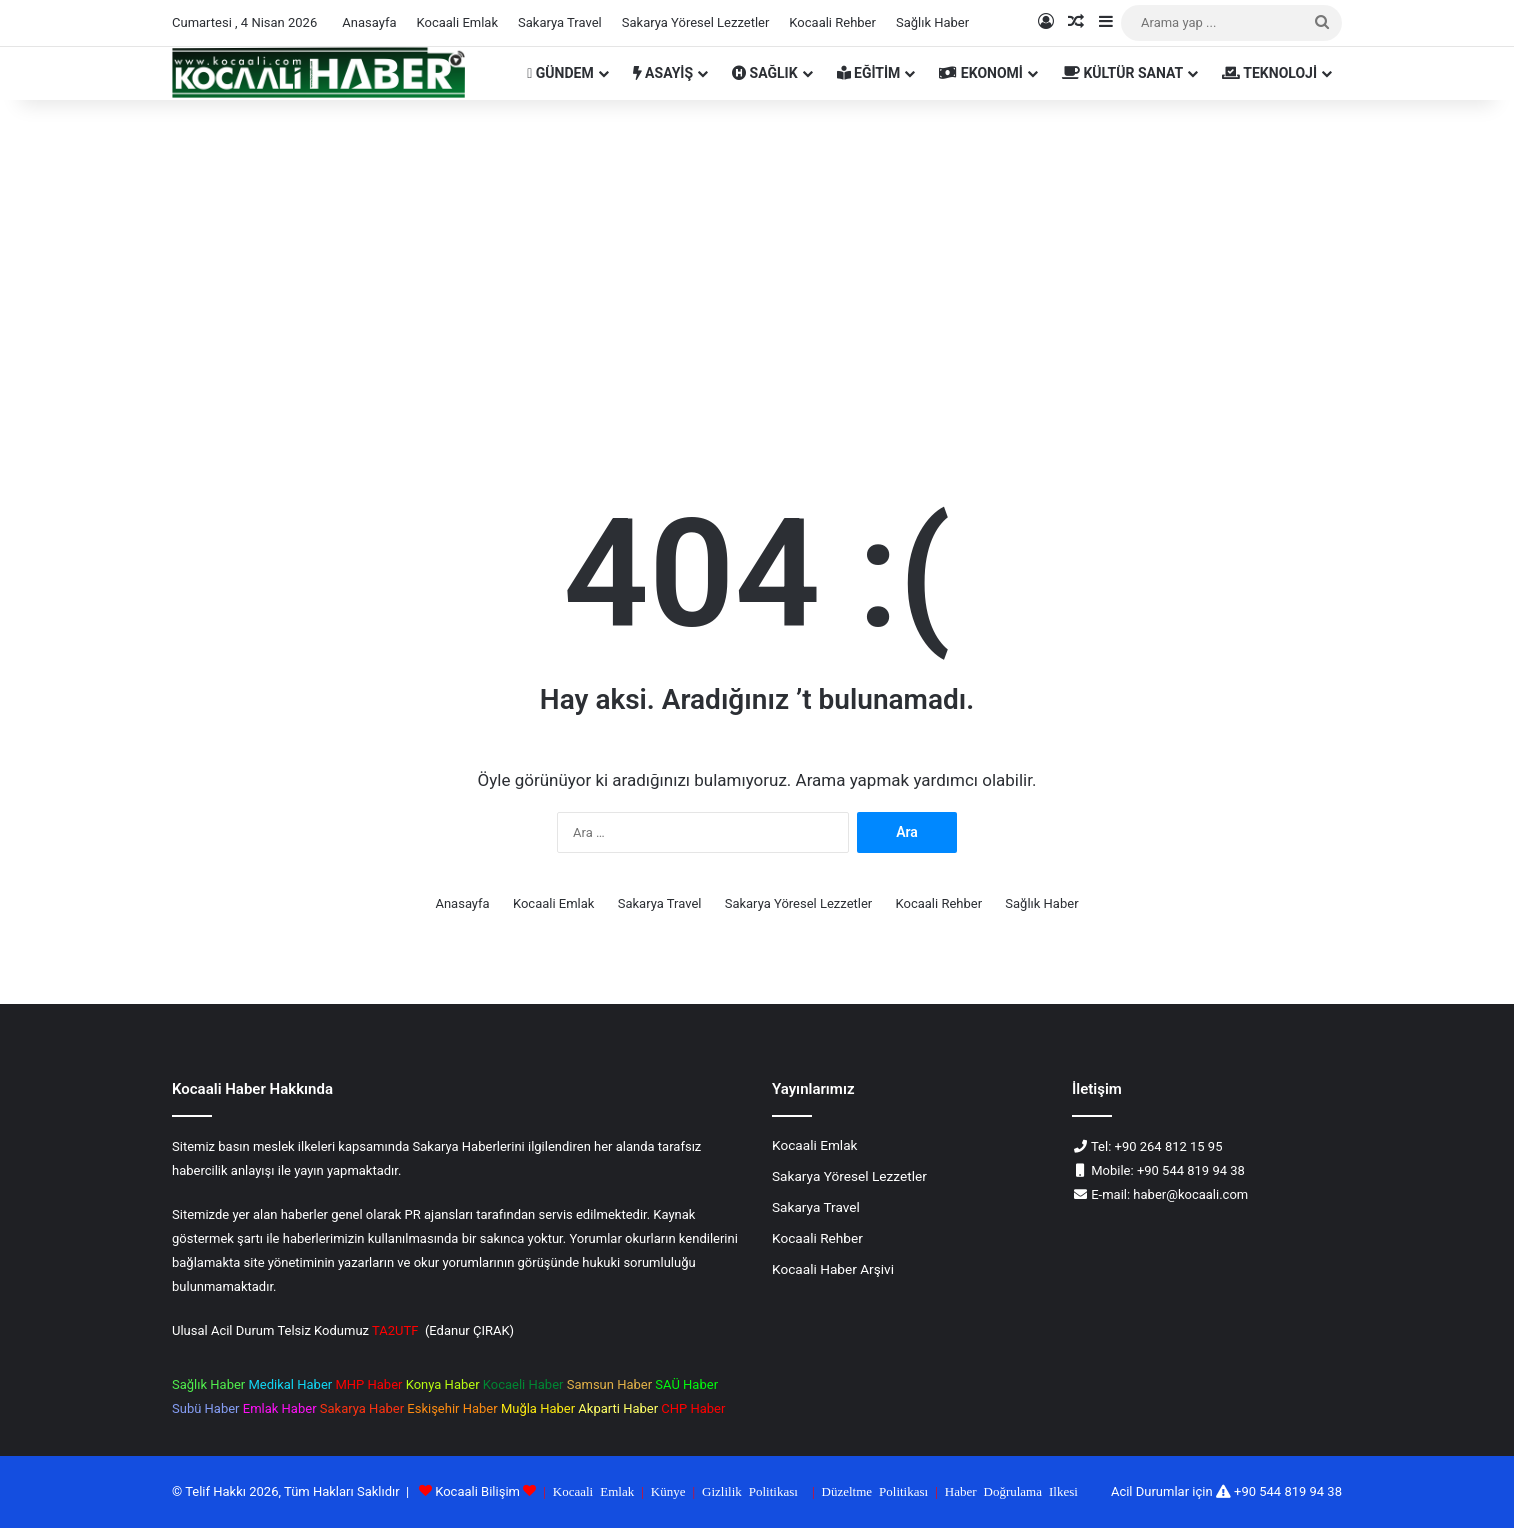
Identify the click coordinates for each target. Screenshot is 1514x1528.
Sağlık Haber (932, 22)
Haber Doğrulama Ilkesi (1011, 1490)
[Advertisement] (757, 270)
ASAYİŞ (663, 73)
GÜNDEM (560, 73)
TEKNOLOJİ (1269, 73)
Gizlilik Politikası (750, 1490)
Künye (668, 1490)
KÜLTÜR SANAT (1122, 73)
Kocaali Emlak (457, 22)
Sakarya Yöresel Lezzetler (696, 22)
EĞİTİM (869, 73)
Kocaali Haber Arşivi (833, 1269)
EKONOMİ (981, 73)
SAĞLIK (765, 73)
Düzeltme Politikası (875, 1490)
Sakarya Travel (560, 22)
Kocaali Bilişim (477, 1491)
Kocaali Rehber (832, 22)
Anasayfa (369, 22)
